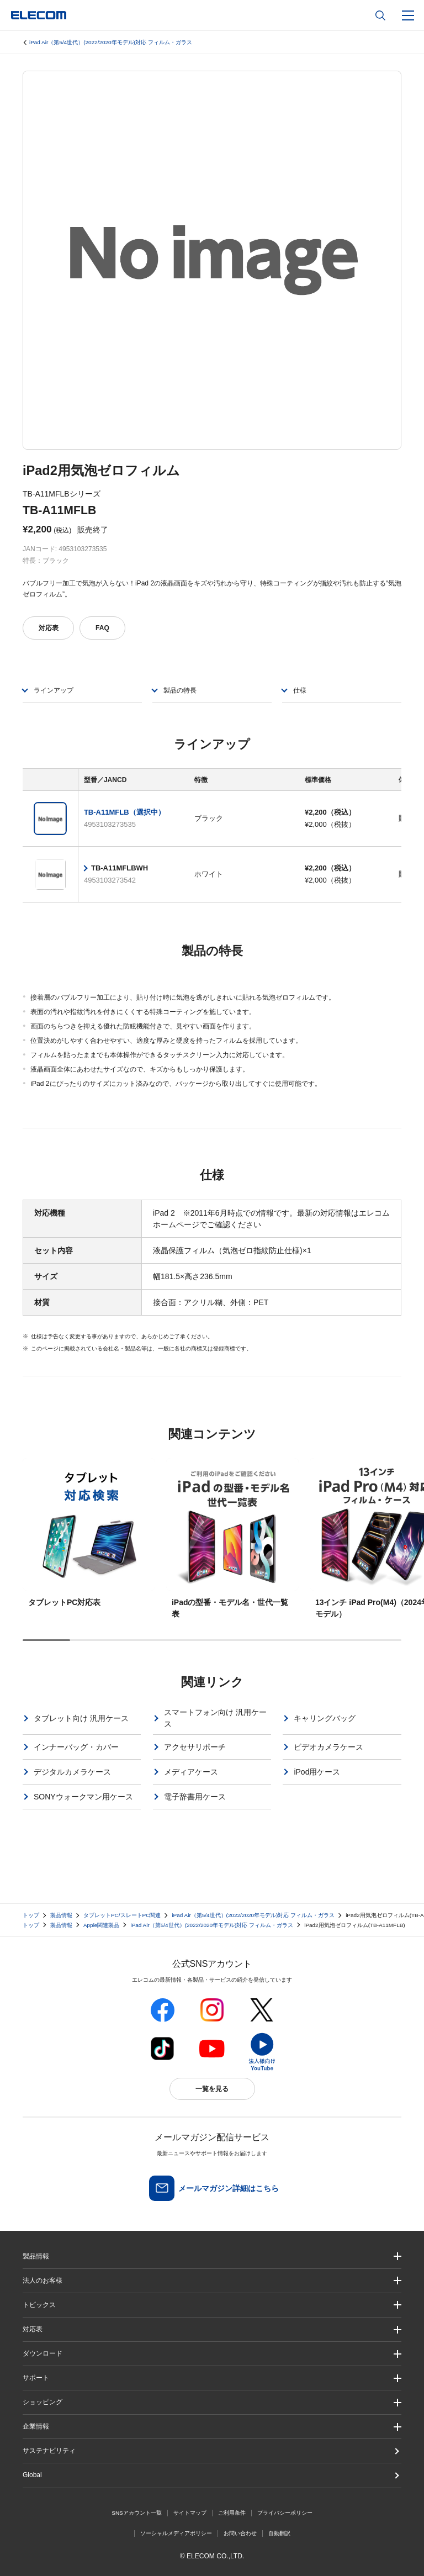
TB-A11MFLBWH (119, 868)
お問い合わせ (240, 2533)
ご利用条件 (232, 2513)
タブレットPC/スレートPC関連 (122, 1915)
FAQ (102, 628)
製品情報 (61, 1915)
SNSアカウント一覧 (137, 2513)
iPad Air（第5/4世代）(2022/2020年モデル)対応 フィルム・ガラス (110, 42)
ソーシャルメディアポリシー (176, 2533)
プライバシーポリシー (284, 2513)
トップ (31, 1915)
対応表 (49, 628)
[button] (212, 2305)
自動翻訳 (279, 2533)
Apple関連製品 (101, 1925)
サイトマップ (189, 2513)
